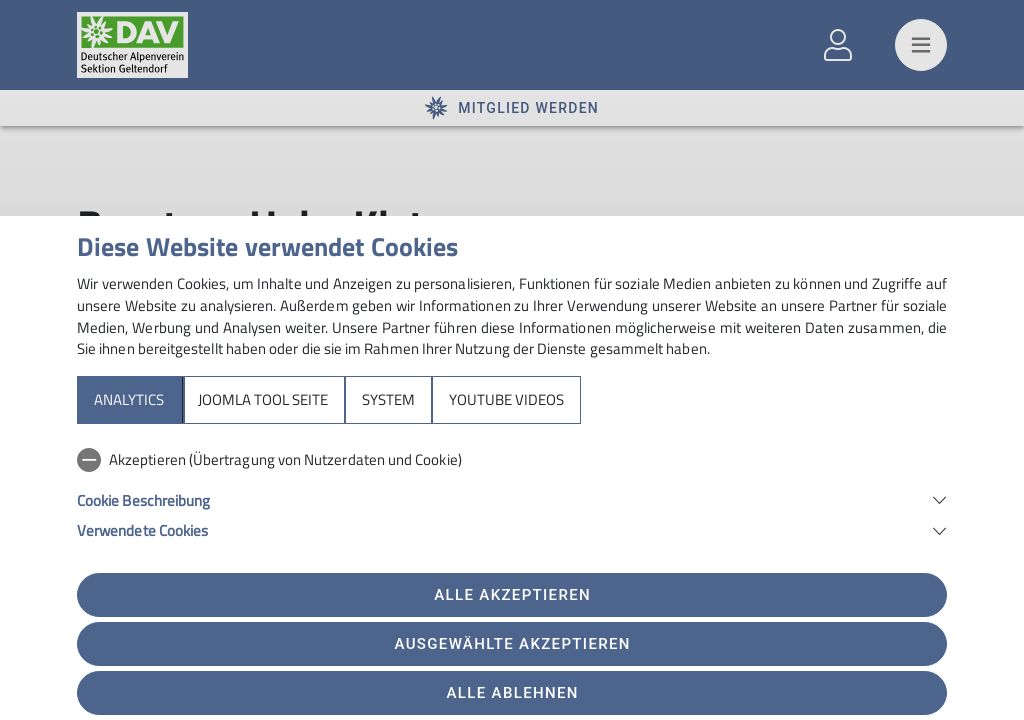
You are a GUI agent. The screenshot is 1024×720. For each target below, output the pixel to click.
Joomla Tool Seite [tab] (263, 399)
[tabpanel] (512, 491)
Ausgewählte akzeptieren (513, 644)
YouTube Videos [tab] (506, 399)
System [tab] (388, 399)
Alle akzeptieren (512, 595)
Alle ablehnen (513, 693)
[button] (512, 498)
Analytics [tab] (129, 399)
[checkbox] (512, 460)
